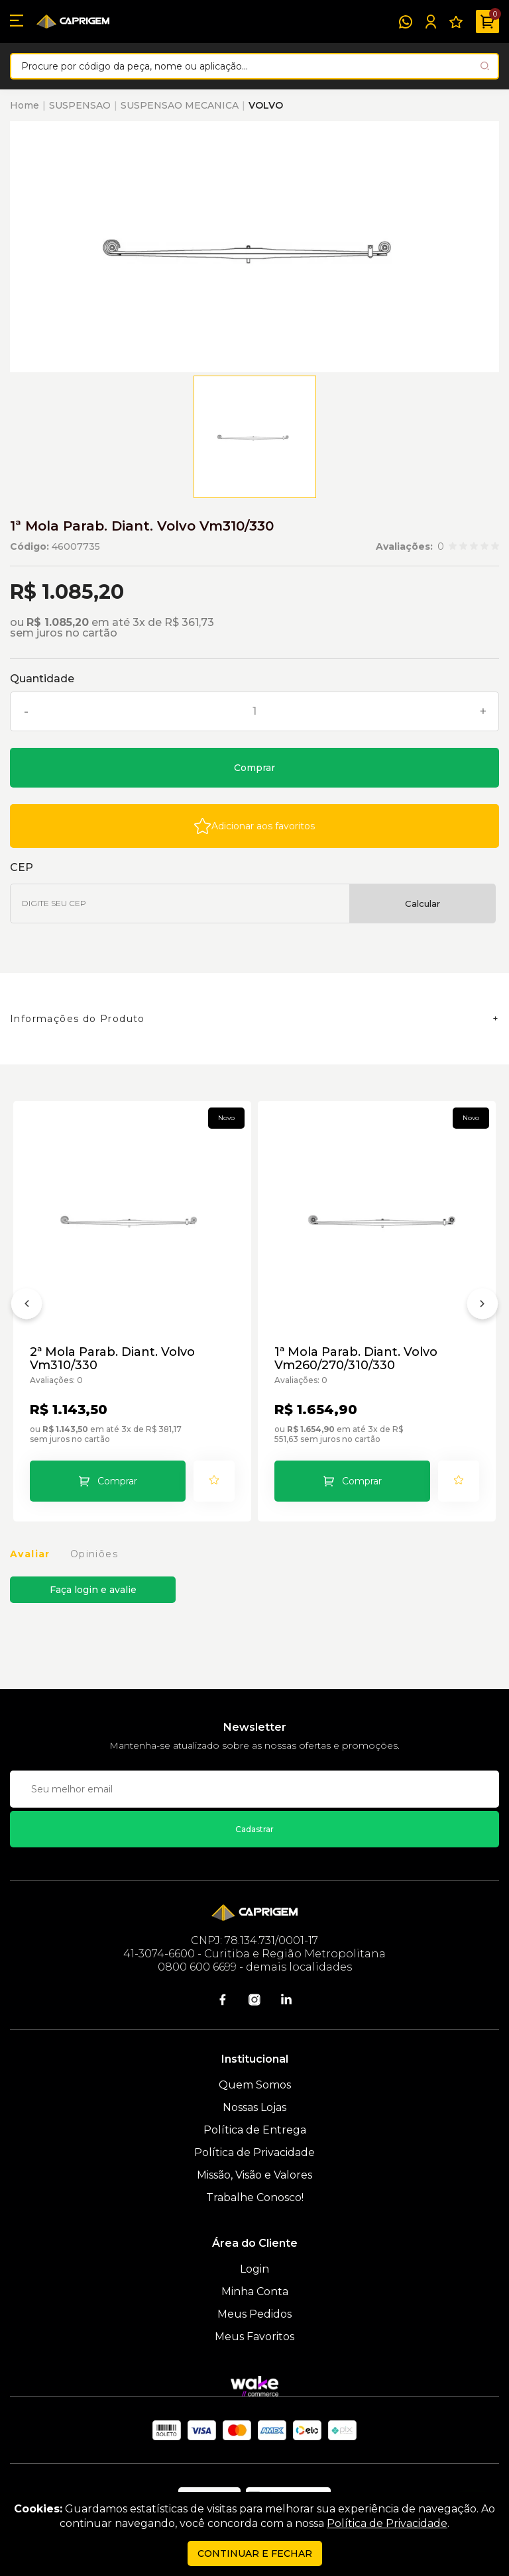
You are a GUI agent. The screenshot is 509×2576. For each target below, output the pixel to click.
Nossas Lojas (254, 2107)
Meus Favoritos (254, 2336)
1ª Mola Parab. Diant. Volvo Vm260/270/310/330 (355, 1358)
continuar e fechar (255, 2553)
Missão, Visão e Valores (254, 2175)
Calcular (422, 903)
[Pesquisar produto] (485, 66)
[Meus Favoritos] (456, 22)
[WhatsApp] (405, 21)
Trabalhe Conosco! (255, 2197)
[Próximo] (482, 1306)
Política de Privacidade (254, 2152)
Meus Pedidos (254, 2314)
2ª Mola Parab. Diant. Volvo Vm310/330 (112, 1358)
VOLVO (266, 105)
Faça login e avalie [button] (93, 1590)
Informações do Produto (77, 1019)
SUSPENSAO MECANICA (180, 105)
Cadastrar (254, 1829)
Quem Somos (255, 2085)
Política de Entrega (254, 2130)
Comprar (254, 768)
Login (254, 2269)
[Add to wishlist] (254, 826)
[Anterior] (26, 1306)
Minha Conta (254, 2291)
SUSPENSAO (80, 105)
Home (24, 105)
